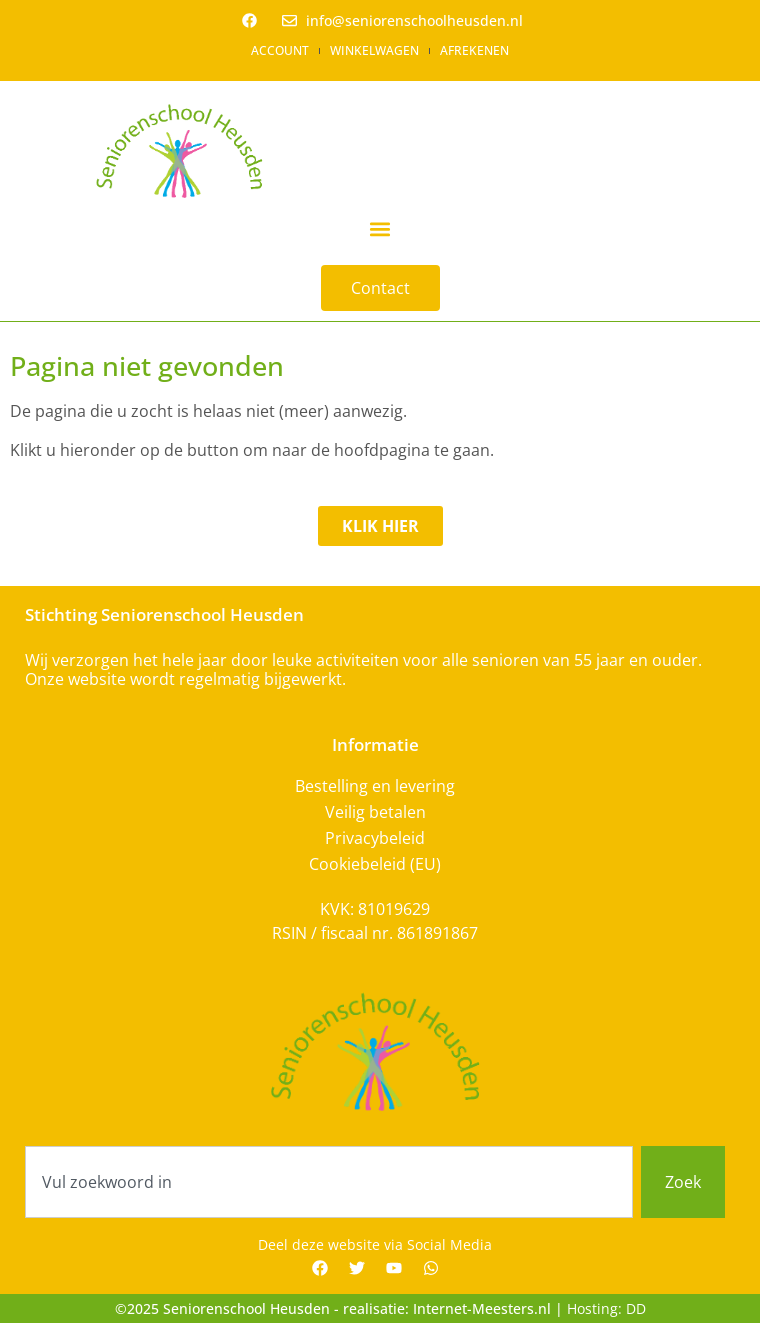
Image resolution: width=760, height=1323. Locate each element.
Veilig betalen (375, 812)
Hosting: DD (606, 1308)
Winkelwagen (374, 50)
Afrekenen (474, 50)
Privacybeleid (375, 838)
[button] (380, 228)
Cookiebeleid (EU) (375, 864)
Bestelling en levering (375, 786)
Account (280, 50)
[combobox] (329, 1182)
